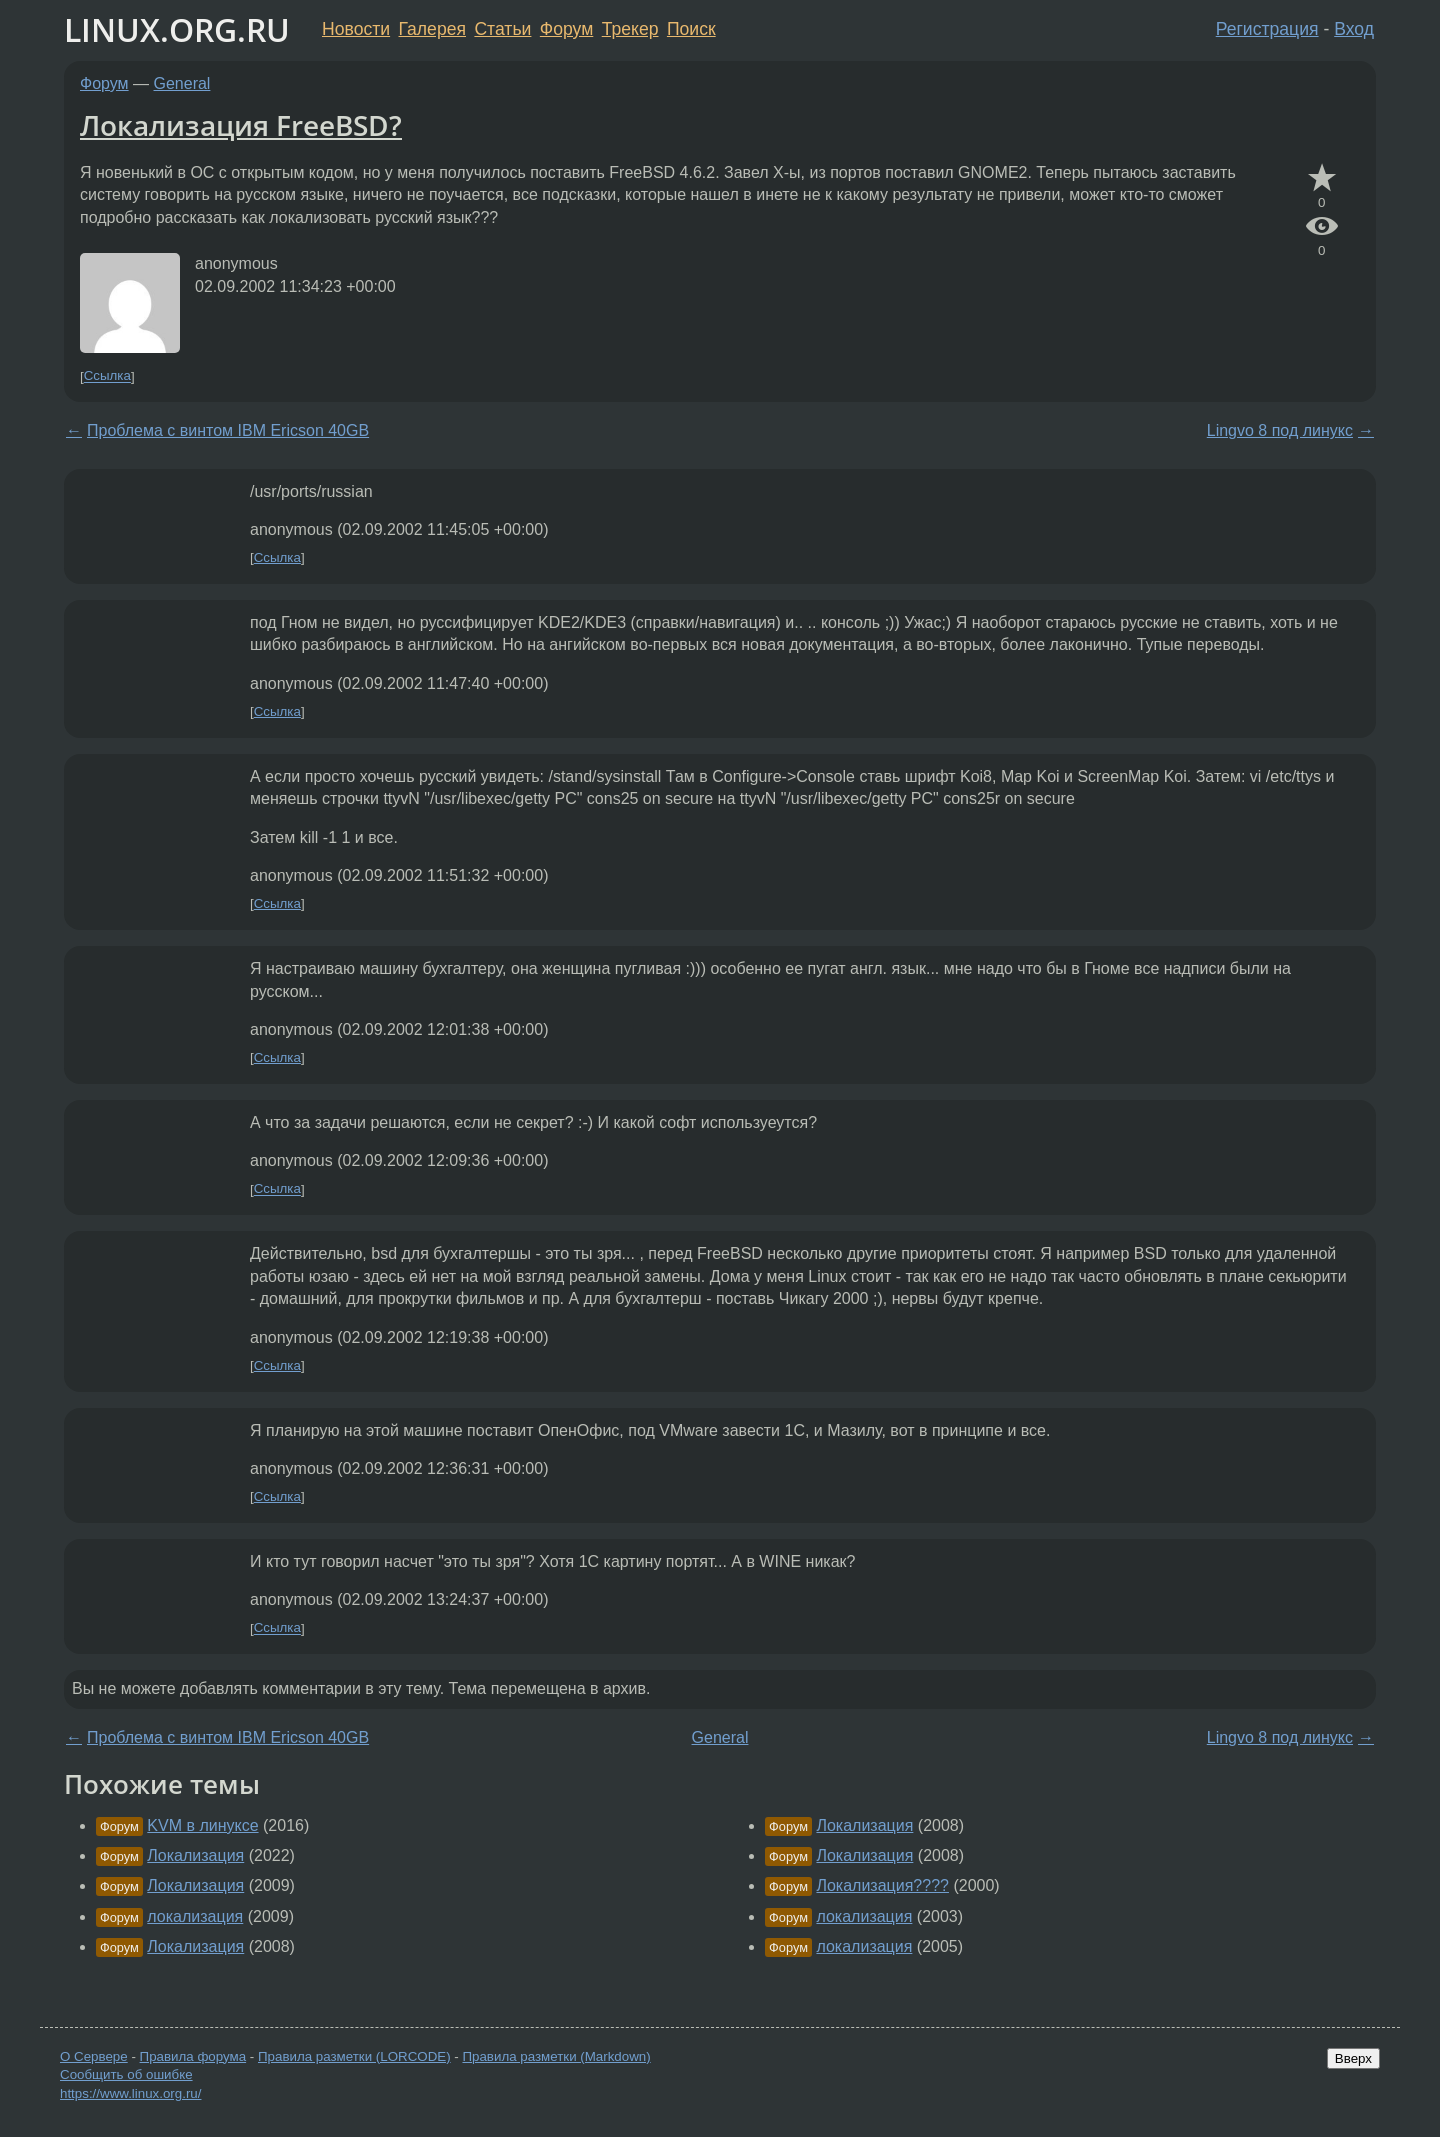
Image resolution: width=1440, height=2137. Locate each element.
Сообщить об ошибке (126, 2074)
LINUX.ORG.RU (177, 29)
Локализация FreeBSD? (241, 125)
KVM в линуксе (202, 1825)
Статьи (502, 29)
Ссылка (107, 376)
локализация (195, 1916)
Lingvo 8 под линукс (1280, 430)
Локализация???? (882, 1885)
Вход (1354, 29)
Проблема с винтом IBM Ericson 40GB (228, 430)
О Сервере (94, 2056)
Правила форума (193, 2056)
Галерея (432, 29)
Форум (566, 29)
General (182, 83)
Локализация (195, 1855)
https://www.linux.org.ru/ (130, 2093)
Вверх (1353, 2058)
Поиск (691, 29)
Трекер (630, 29)
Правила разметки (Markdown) (556, 2056)
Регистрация (1267, 29)
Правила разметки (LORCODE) (354, 2056)
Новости (356, 29)
